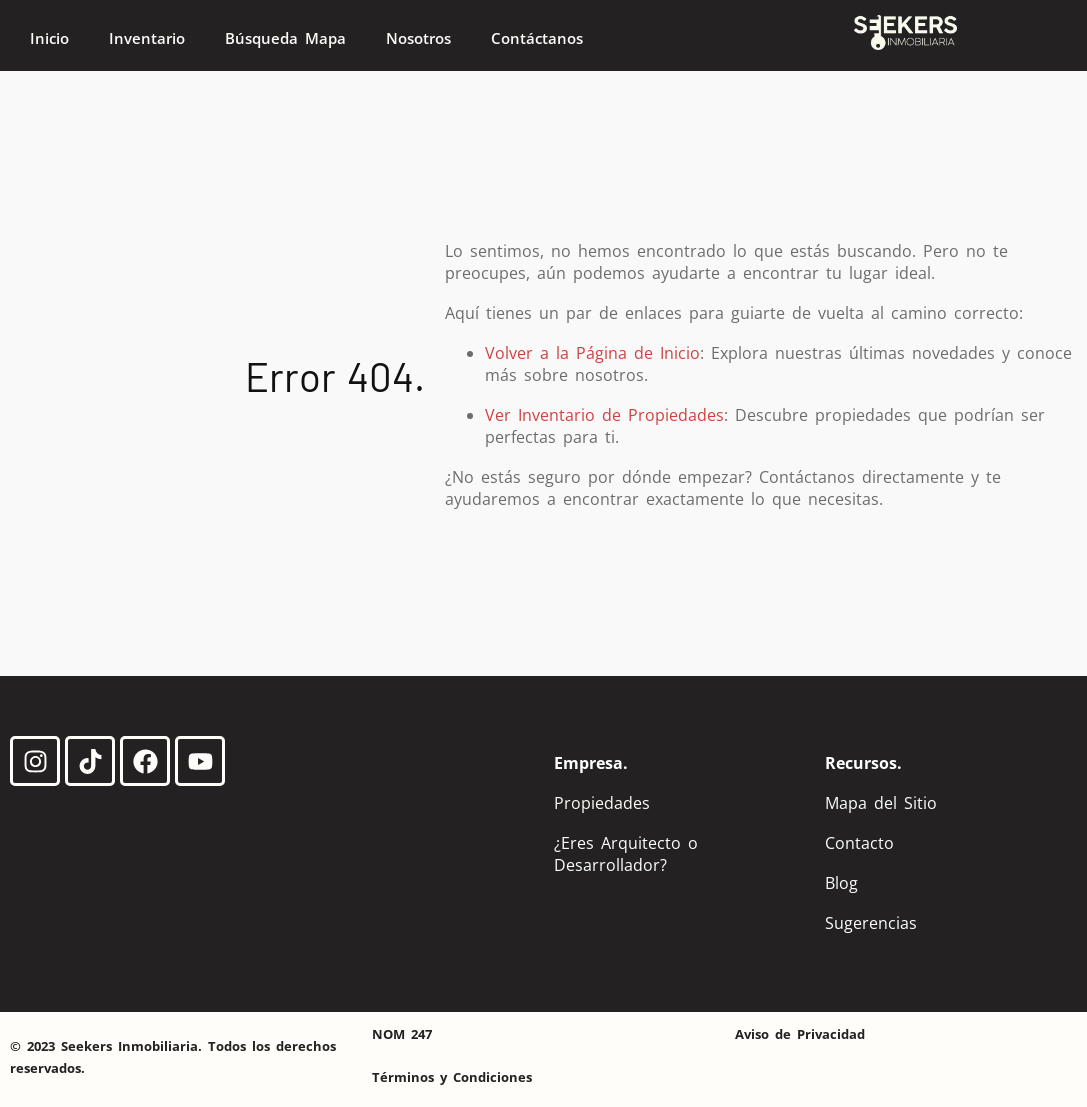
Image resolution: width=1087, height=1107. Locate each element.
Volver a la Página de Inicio (592, 353)
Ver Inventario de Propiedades (604, 415)
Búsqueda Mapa (285, 38)
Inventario (147, 38)
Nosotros (418, 38)
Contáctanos (537, 38)
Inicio (49, 38)
